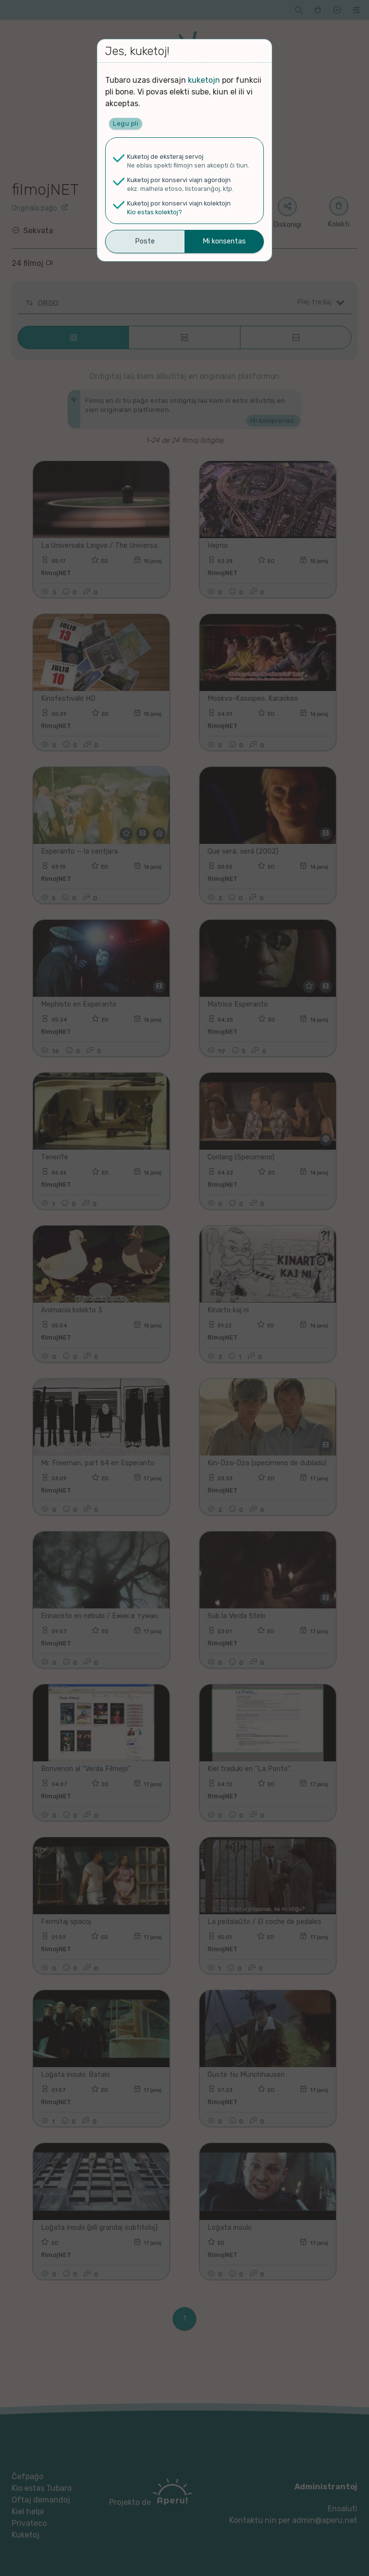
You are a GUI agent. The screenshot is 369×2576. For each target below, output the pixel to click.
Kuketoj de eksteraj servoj (165, 156)
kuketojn (204, 80)
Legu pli (125, 123)
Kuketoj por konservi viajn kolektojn (179, 203)
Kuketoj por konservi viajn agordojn (179, 180)
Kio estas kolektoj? (154, 212)
